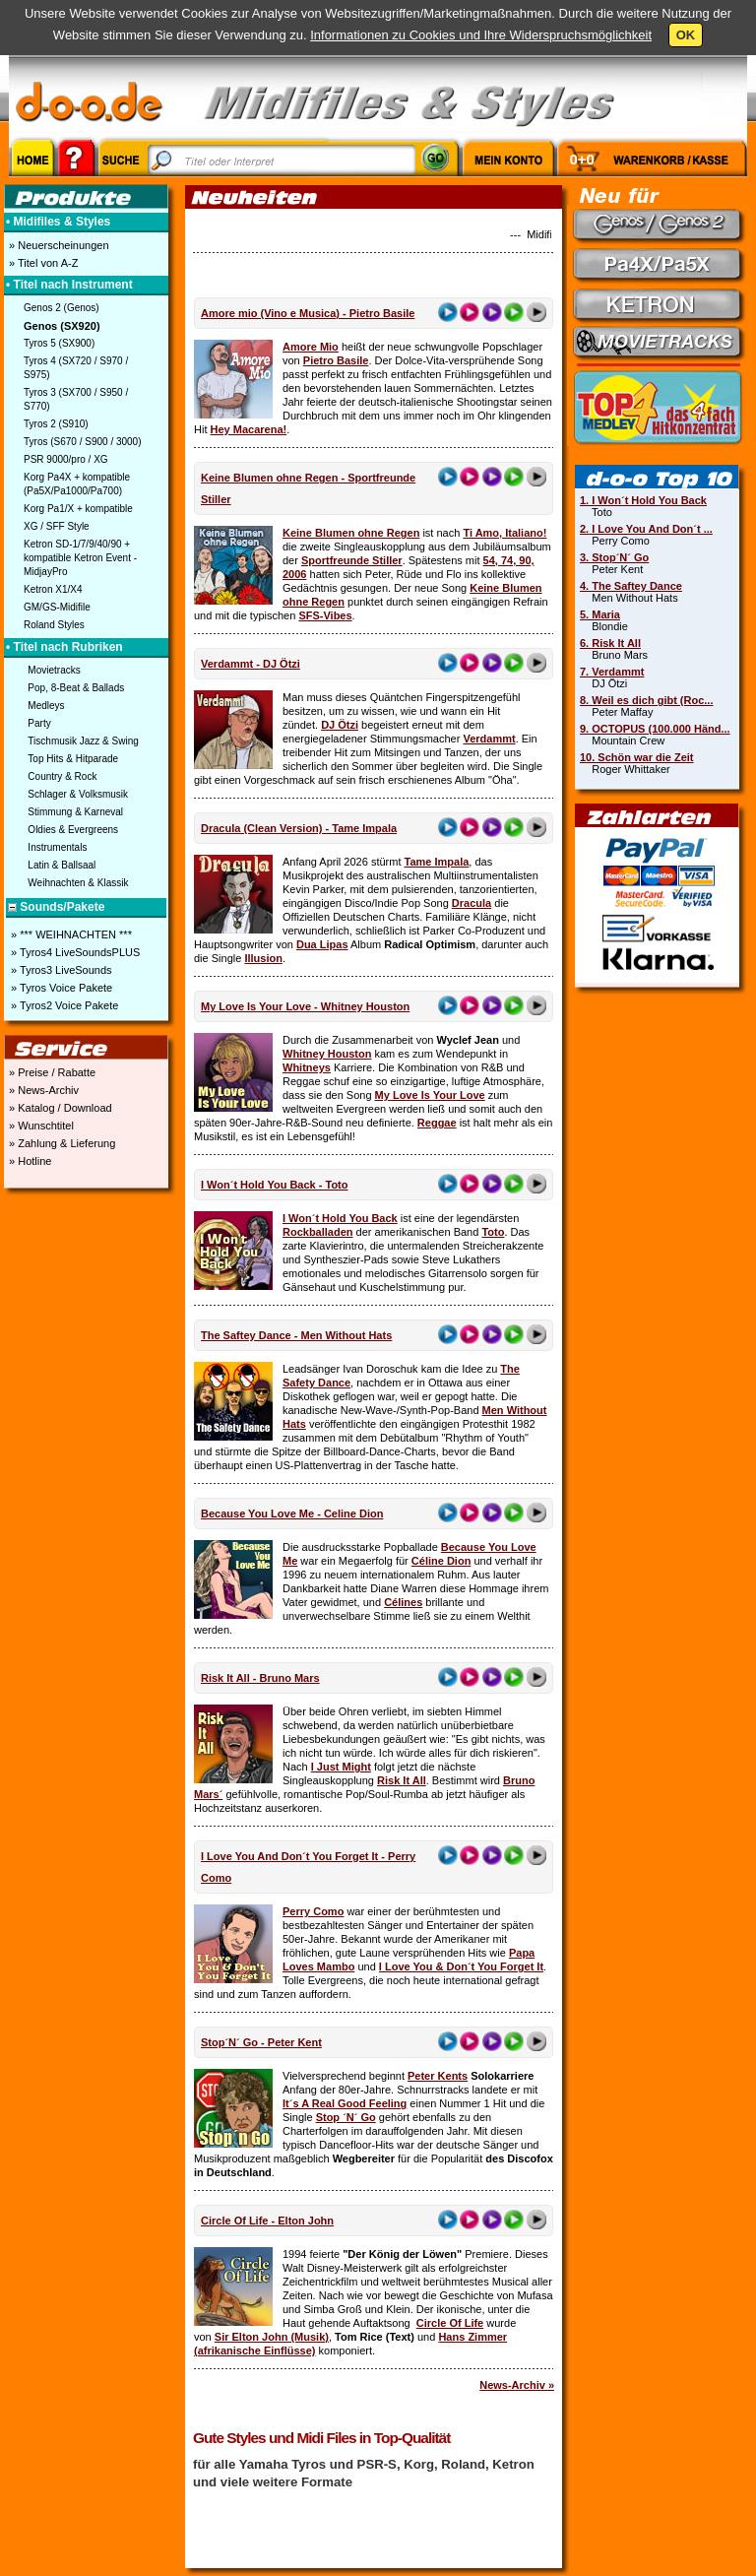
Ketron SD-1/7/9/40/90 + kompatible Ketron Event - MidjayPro (80, 558)
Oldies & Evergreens (73, 829)
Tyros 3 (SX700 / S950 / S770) (76, 399)
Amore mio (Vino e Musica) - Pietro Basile (307, 313)
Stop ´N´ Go (346, 2117)
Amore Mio (311, 347)
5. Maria (600, 614)
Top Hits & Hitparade (73, 758)
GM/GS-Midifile (57, 607)
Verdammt (489, 738)
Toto (492, 1232)
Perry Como (313, 1911)
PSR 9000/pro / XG (66, 459)
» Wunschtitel (40, 1125)
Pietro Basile (336, 360)
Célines (403, 1602)
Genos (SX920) (62, 326)
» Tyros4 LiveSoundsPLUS (74, 952)
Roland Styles (54, 624)
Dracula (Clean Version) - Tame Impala (299, 828)
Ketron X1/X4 (53, 589)
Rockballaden (318, 1232)
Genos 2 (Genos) (61, 307)
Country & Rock (62, 776)
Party (39, 723)
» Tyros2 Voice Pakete (63, 1005)
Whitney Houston (327, 1054)
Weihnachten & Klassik (78, 882)
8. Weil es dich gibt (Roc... (647, 700)
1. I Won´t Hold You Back (643, 500)
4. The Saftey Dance (631, 586)
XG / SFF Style (57, 526)
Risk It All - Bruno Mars (260, 1678)
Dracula (471, 903)
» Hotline (28, 1161)
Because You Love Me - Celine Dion (292, 1513)
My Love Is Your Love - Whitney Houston (305, 1006)
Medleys (46, 705)
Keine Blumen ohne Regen (351, 533)
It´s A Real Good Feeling (345, 2103)
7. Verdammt (612, 671)
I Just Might (341, 1766)
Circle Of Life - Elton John (267, 2220)
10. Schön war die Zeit (637, 757)
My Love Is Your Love (430, 1095)
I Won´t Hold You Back (340, 1218)
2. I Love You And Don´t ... (646, 529)
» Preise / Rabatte (50, 1072)
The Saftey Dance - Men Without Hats (296, 1335)
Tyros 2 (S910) (56, 424)
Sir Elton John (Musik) (272, 2337)
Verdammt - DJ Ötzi (250, 664)
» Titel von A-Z (42, 263)
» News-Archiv (42, 1090)
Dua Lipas (322, 944)
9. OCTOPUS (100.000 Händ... (655, 729)
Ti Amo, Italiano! (504, 533)
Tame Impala (437, 862)
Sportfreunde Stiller (352, 560)
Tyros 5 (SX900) (59, 343)
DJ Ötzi (339, 725)
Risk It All (401, 1780)
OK (686, 35)
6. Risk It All (610, 643)
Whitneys (307, 1067)
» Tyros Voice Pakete (60, 988)
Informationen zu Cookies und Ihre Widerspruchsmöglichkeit (481, 35)
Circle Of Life (449, 2323)
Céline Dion (441, 1561)
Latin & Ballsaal (61, 865)
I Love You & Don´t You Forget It (461, 1966)
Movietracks (54, 670)
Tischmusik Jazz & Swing (83, 741)
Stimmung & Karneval (75, 811)
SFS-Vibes (324, 615)
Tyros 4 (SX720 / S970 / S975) (76, 367)
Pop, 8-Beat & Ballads (76, 687)
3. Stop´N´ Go (614, 557)
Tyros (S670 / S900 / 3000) (83, 441)
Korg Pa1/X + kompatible (78, 508)
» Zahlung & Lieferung (60, 1143)
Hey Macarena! (249, 429)
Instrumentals (57, 847)
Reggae (437, 1122)
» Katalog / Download (59, 1108)
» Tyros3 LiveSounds (60, 970)
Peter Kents (438, 2076)
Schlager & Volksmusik (78, 794)
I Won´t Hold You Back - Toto (274, 1185)
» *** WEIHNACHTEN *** (70, 934)
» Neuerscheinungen (57, 245)
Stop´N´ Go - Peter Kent (261, 2042)
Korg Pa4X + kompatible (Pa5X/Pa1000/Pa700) (77, 484)
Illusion (263, 958)
